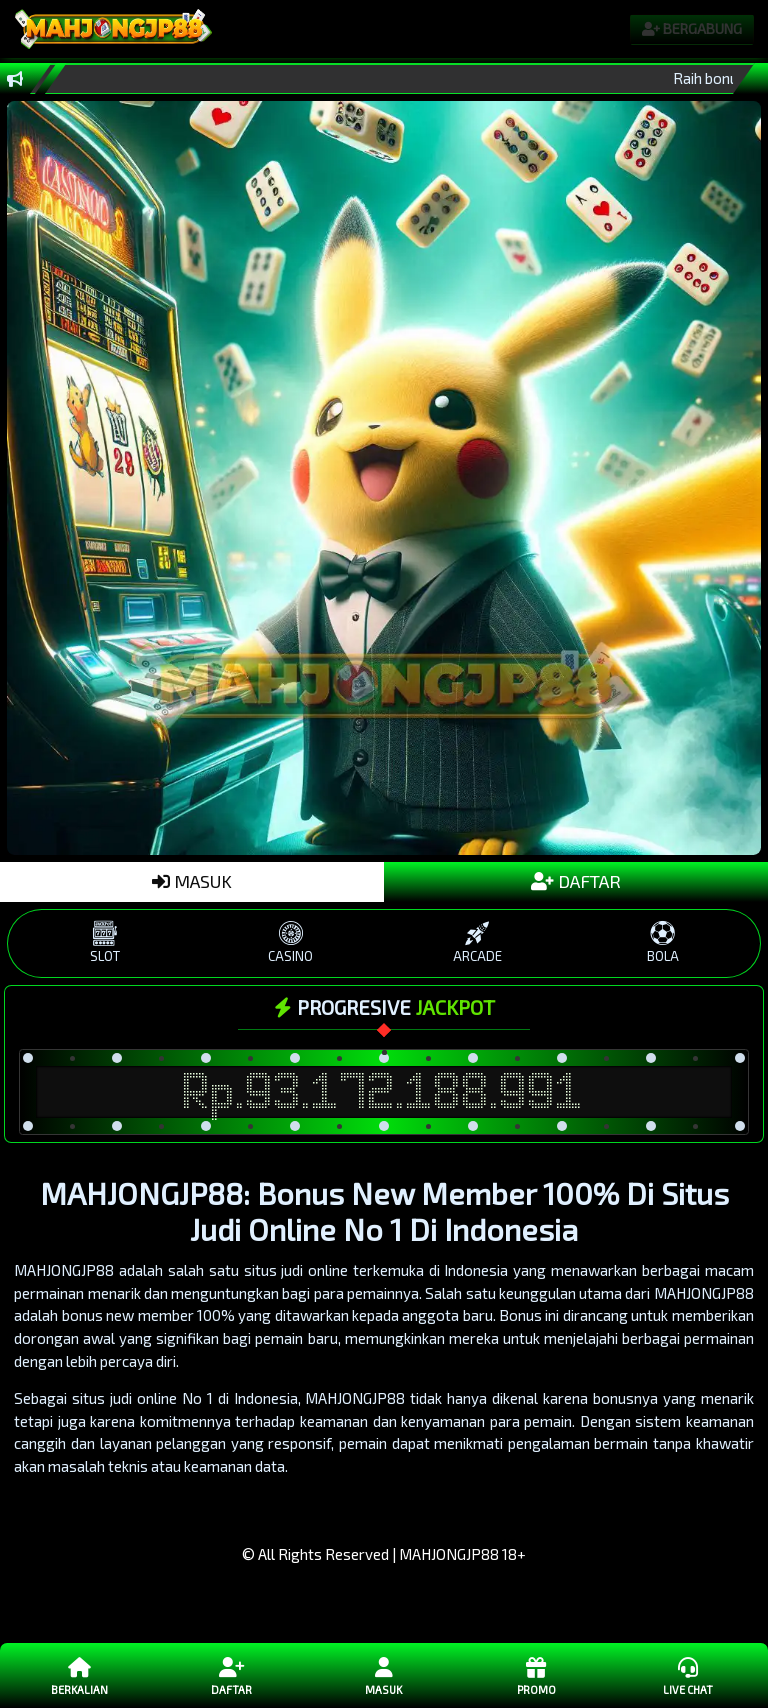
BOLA (663, 942)
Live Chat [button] (688, 1675)
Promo (536, 1675)
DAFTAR (576, 881)
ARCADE (477, 942)
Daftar (232, 1675)
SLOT (105, 942)
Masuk (384, 1675)
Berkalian (80, 1675)
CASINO (291, 942)
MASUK (192, 881)
